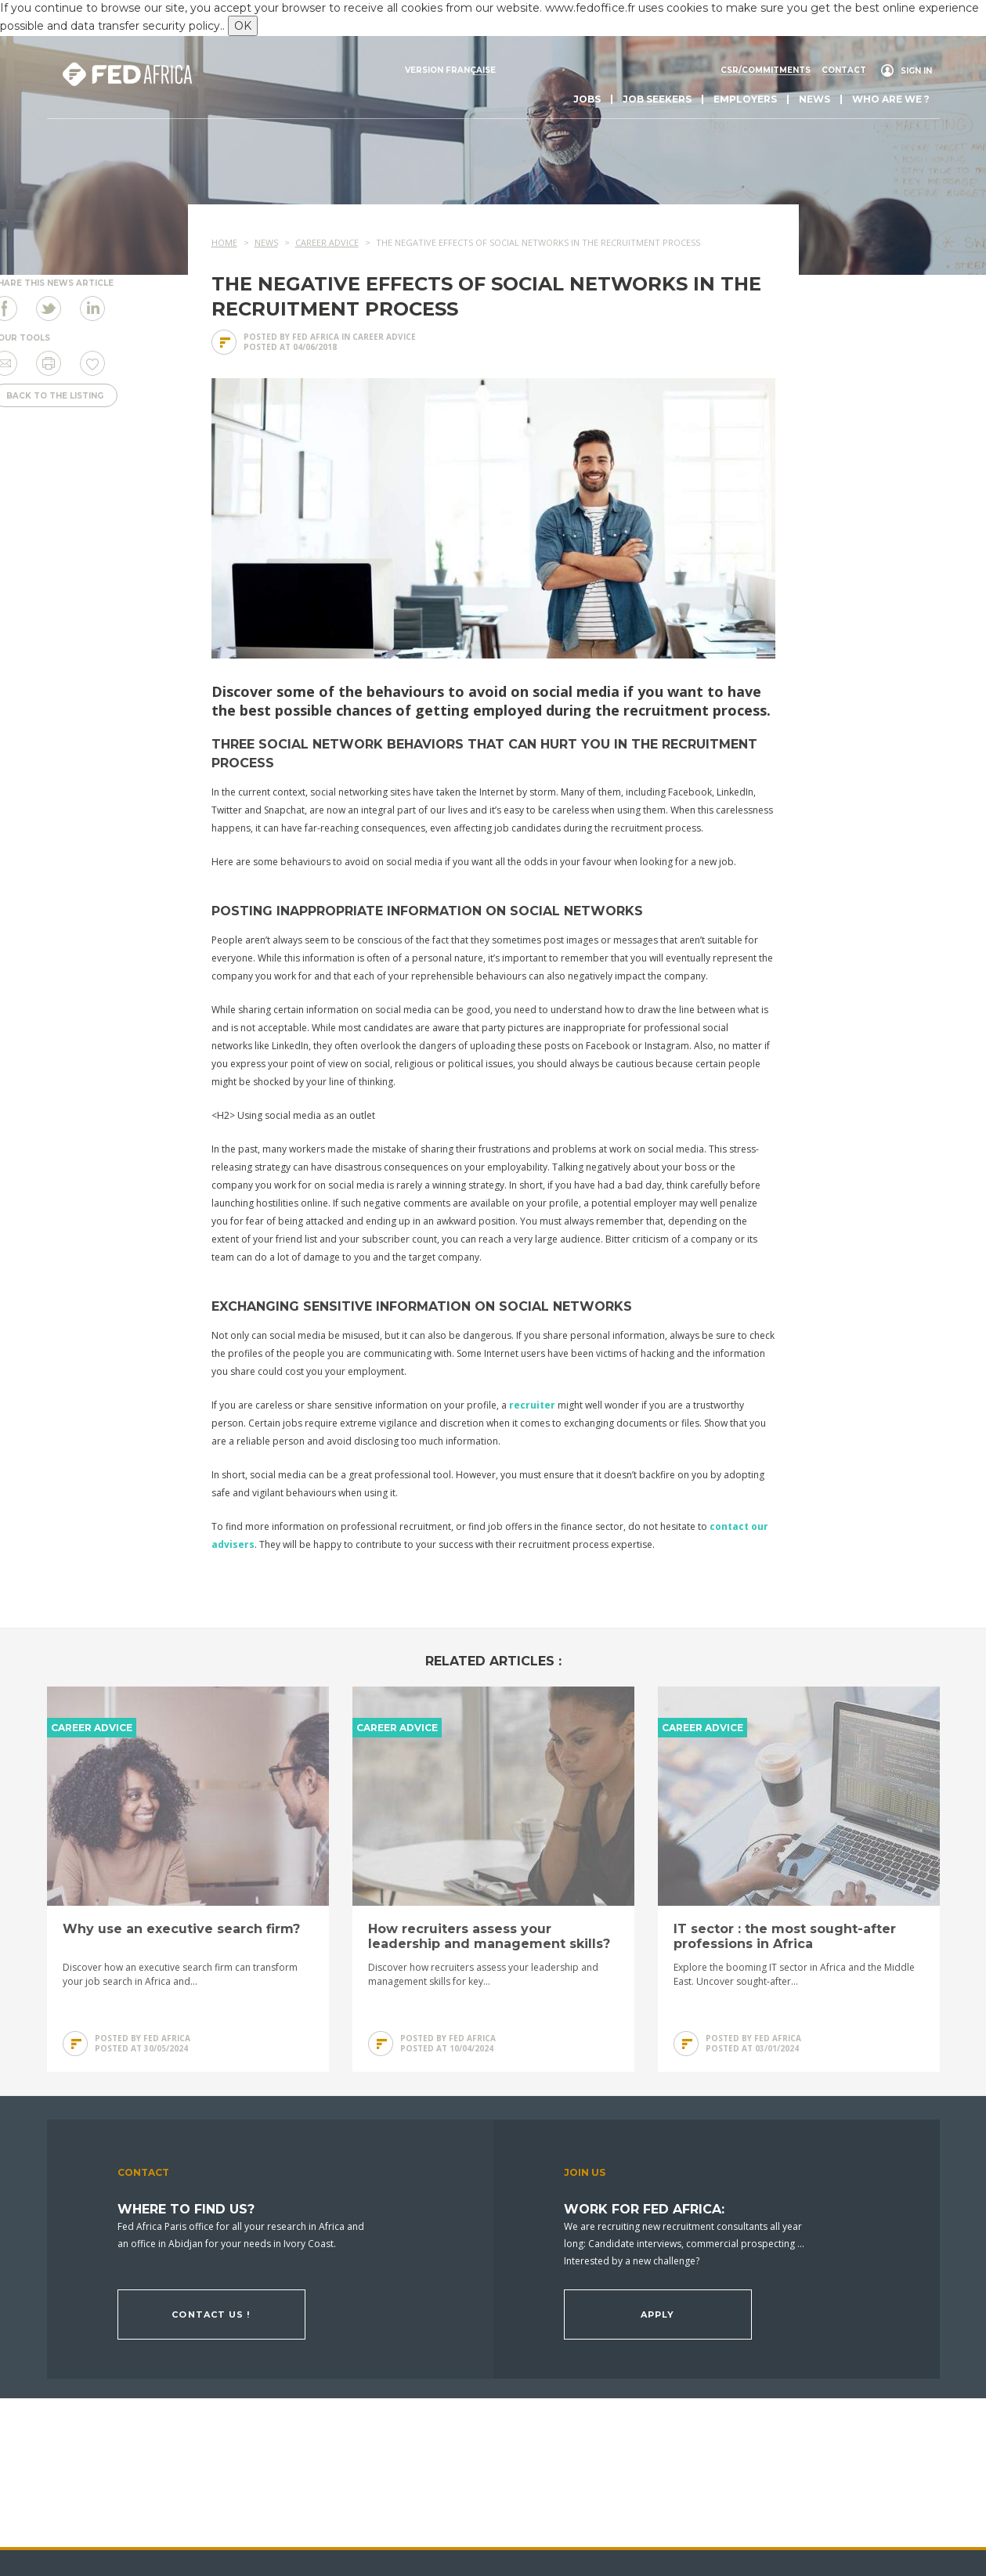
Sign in (916, 71)
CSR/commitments (766, 70)
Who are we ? (891, 99)
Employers (745, 99)
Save (92, 363)
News (814, 99)
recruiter (532, 1405)
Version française (450, 70)
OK (242, 26)
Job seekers (657, 99)
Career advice (384, 336)
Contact (844, 70)
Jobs (587, 99)
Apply (658, 2314)
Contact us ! (211, 2314)
